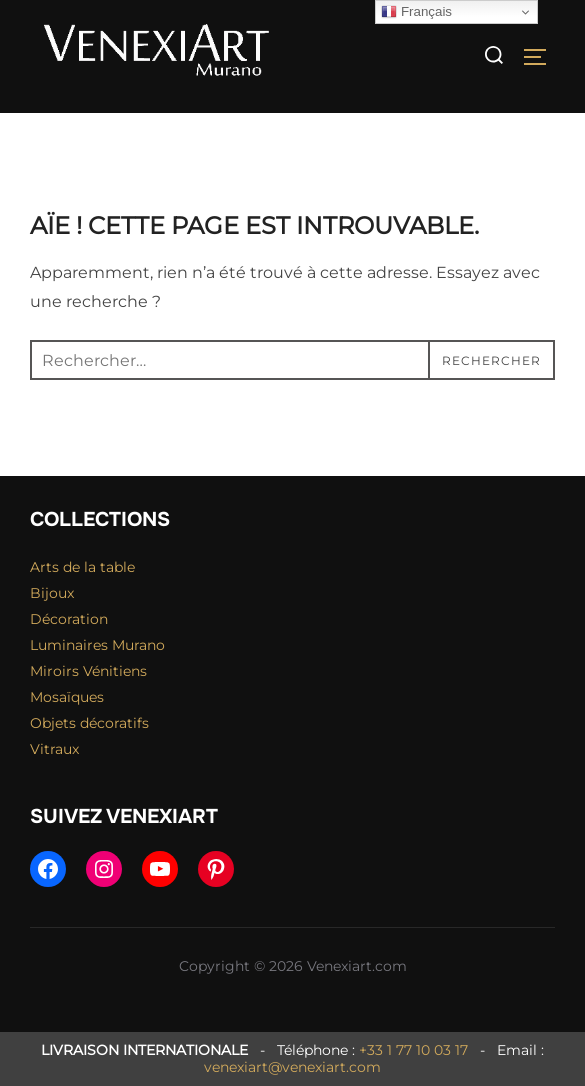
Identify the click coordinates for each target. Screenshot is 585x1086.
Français (416, 12)
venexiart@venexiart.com (292, 1067)
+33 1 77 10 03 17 (413, 1050)
